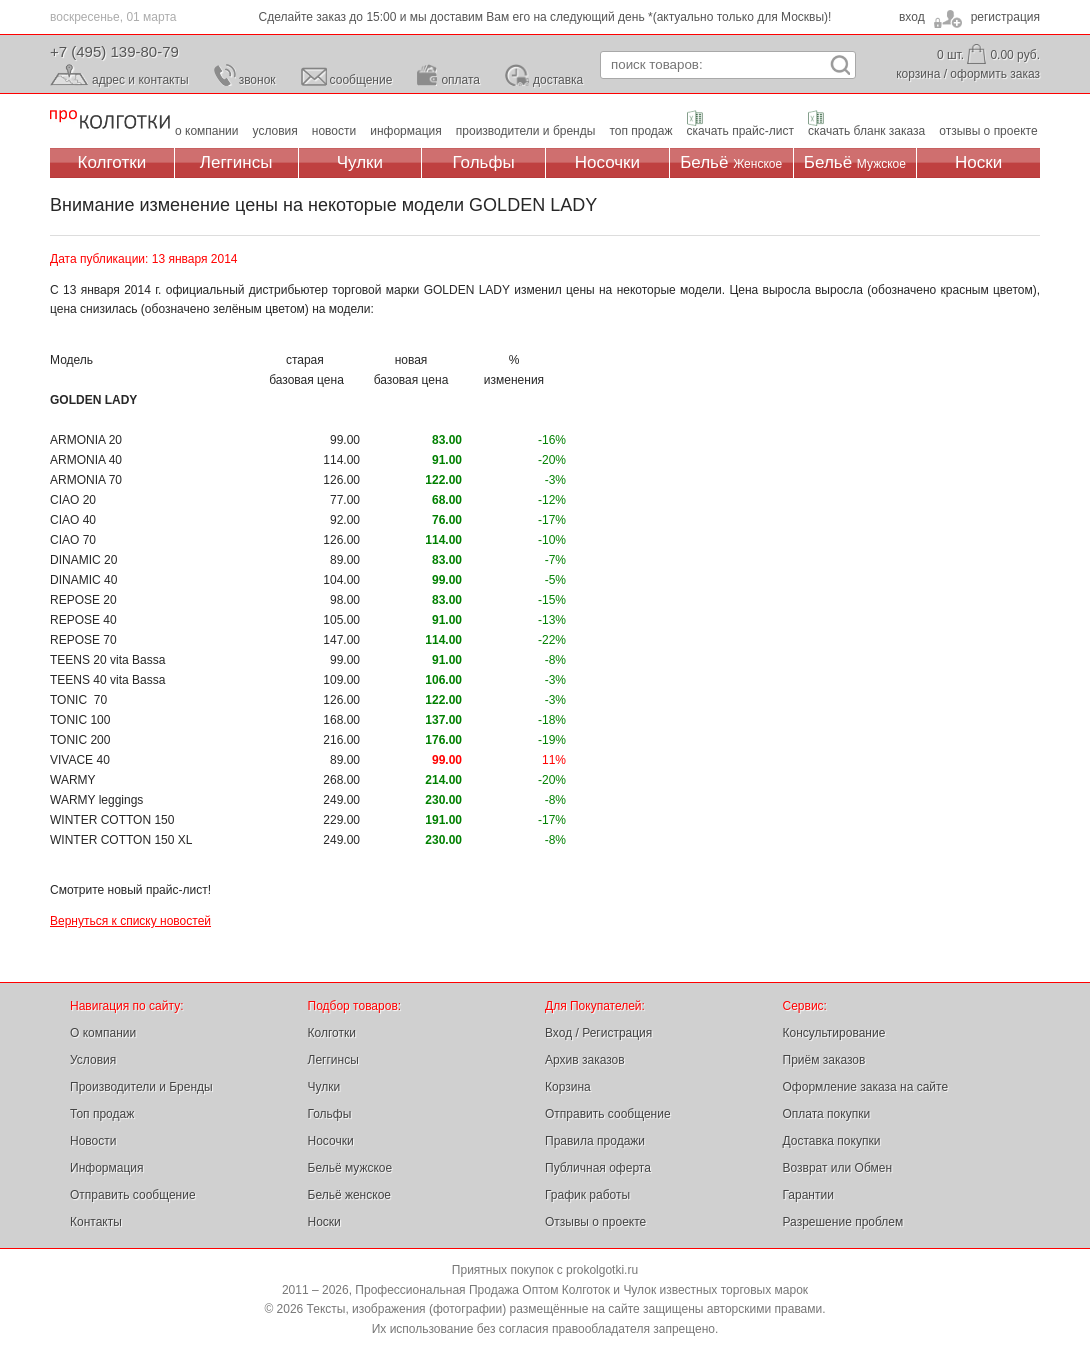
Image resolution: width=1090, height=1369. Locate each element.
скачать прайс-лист (740, 131)
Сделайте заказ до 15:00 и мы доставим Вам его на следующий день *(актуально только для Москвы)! (545, 17)
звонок (257, 80)
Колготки (112, 162)
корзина (918, 74)
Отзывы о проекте (595, 1222)
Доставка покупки (832, 1141)
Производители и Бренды (141, 1087)
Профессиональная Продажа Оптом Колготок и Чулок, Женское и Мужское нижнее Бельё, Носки (110, 120)
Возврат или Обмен (838, 1168)
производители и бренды (526, 131)
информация (406, 131)
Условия (93, 1060)
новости (334, 131)
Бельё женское (349, 1195)
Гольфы (484, 162)
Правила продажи (595, 1141)
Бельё (731, 162)
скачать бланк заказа (866, 131)
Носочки (607, 162)
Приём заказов (824, 1060)
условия (275, 131)
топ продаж (640, 131)
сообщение (361, 80)
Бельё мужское (350, 1168)
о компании (207, 131)
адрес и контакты (140, 80)
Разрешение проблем (843, 1222)
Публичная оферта (598, 1168)
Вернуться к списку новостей (130, 921)
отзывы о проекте (988, 131)
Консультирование (834, 1033)
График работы (587, 1195)
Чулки (360, 162)
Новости (93, 1141)
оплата (460, 80)
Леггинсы (236, 162)
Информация (106, 1168)
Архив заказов (585, 1060)
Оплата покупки (827, 1114)
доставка (558, 80)
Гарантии (808, 1195)
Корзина (568, 1087)
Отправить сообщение (133, 1195)
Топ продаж (102, 1114)
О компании (103, 1033)
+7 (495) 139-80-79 (114, 51)
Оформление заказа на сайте (866, 1087)
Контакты (96, 1222)
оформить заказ (995, 74)
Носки (978, 162)
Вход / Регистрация (598, 1033)
